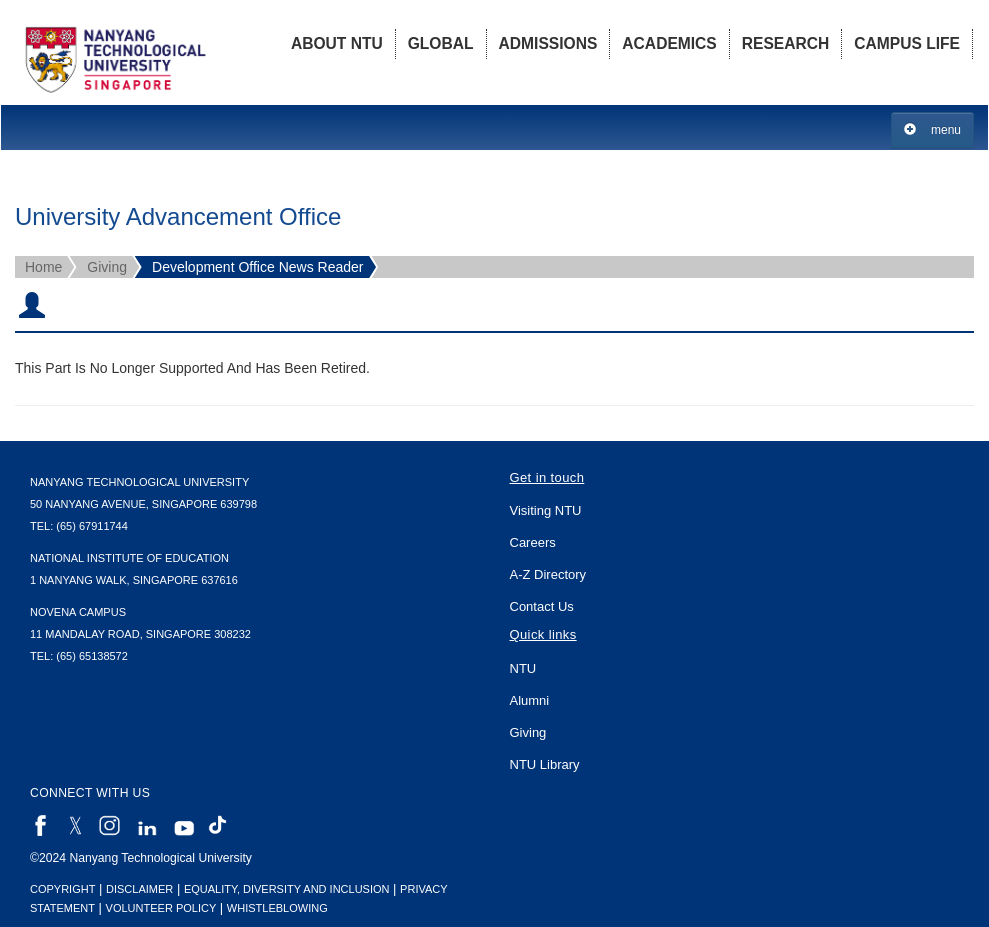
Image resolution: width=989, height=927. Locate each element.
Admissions (548, 43)
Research (786, 43)
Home (43, 267)
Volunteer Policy (161, 908)
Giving (107, 267)
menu (932, 129)
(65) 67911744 (92, 526)
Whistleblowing (277, 908)
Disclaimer (139, 889)
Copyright (62, 889)
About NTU (337, 43)
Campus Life (907, 43)
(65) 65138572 (92, 656)
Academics (669, 43)
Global (441, 43)
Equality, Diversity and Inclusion (287, 889)
